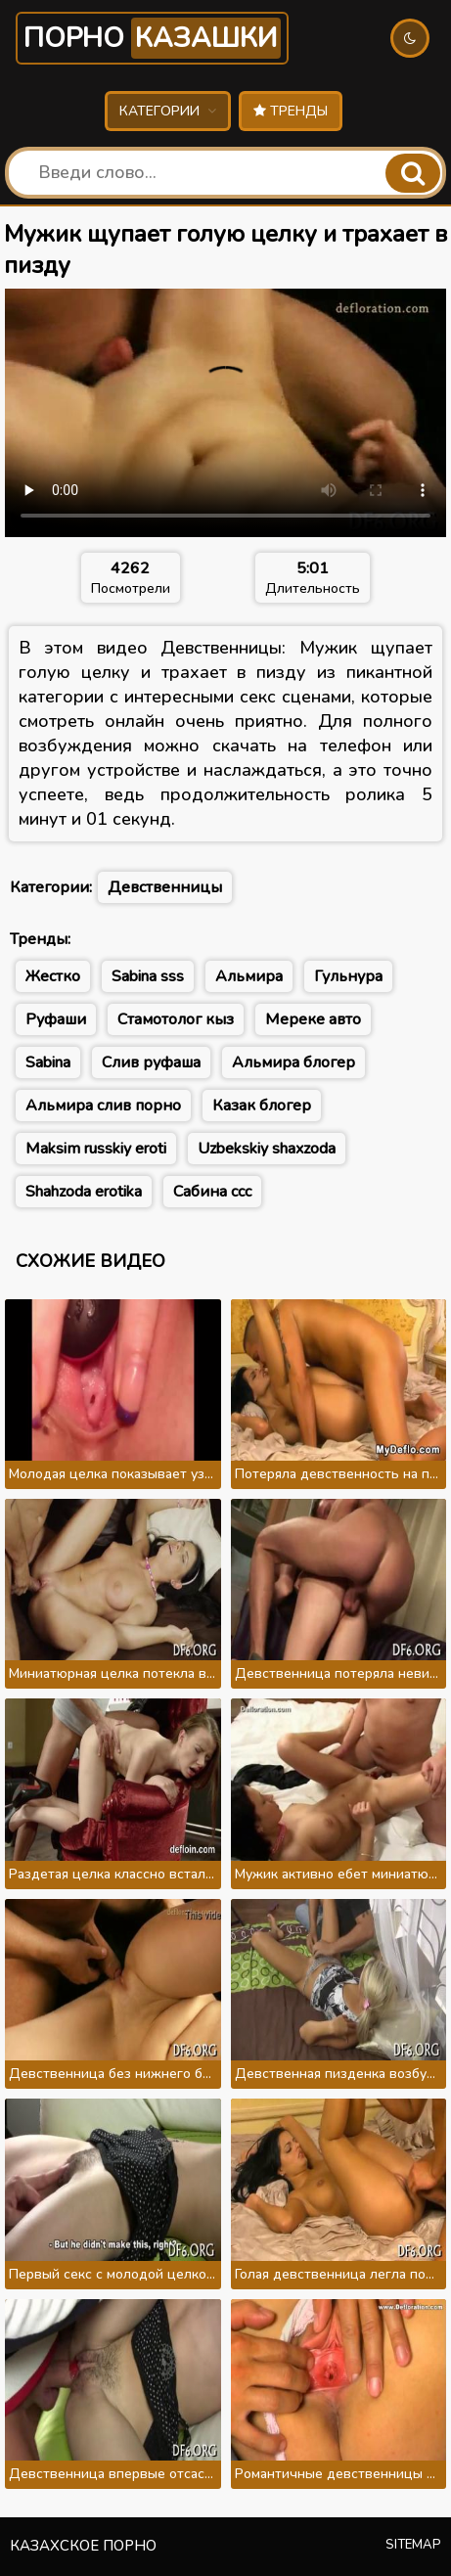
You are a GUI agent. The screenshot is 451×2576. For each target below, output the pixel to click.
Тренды (290, 111)
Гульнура (348, 976)
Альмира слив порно (103, 1105)
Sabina (47, 1062)
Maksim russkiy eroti (95, 1148)
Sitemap (413, 2544)
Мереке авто (313, 1019)
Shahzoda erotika (83, 1191)
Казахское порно (83, 2545)
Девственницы (165, 887)
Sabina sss (148, 976)
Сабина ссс (212, 1191)
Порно (152, 38)
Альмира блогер (293, 1062)
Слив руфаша (151, 1062)
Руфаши (55, 1019)
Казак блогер (261, 1105)
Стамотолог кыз (175, 1019)
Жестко (52, 976)
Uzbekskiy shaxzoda (267, 1148)
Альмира (249, 976)
